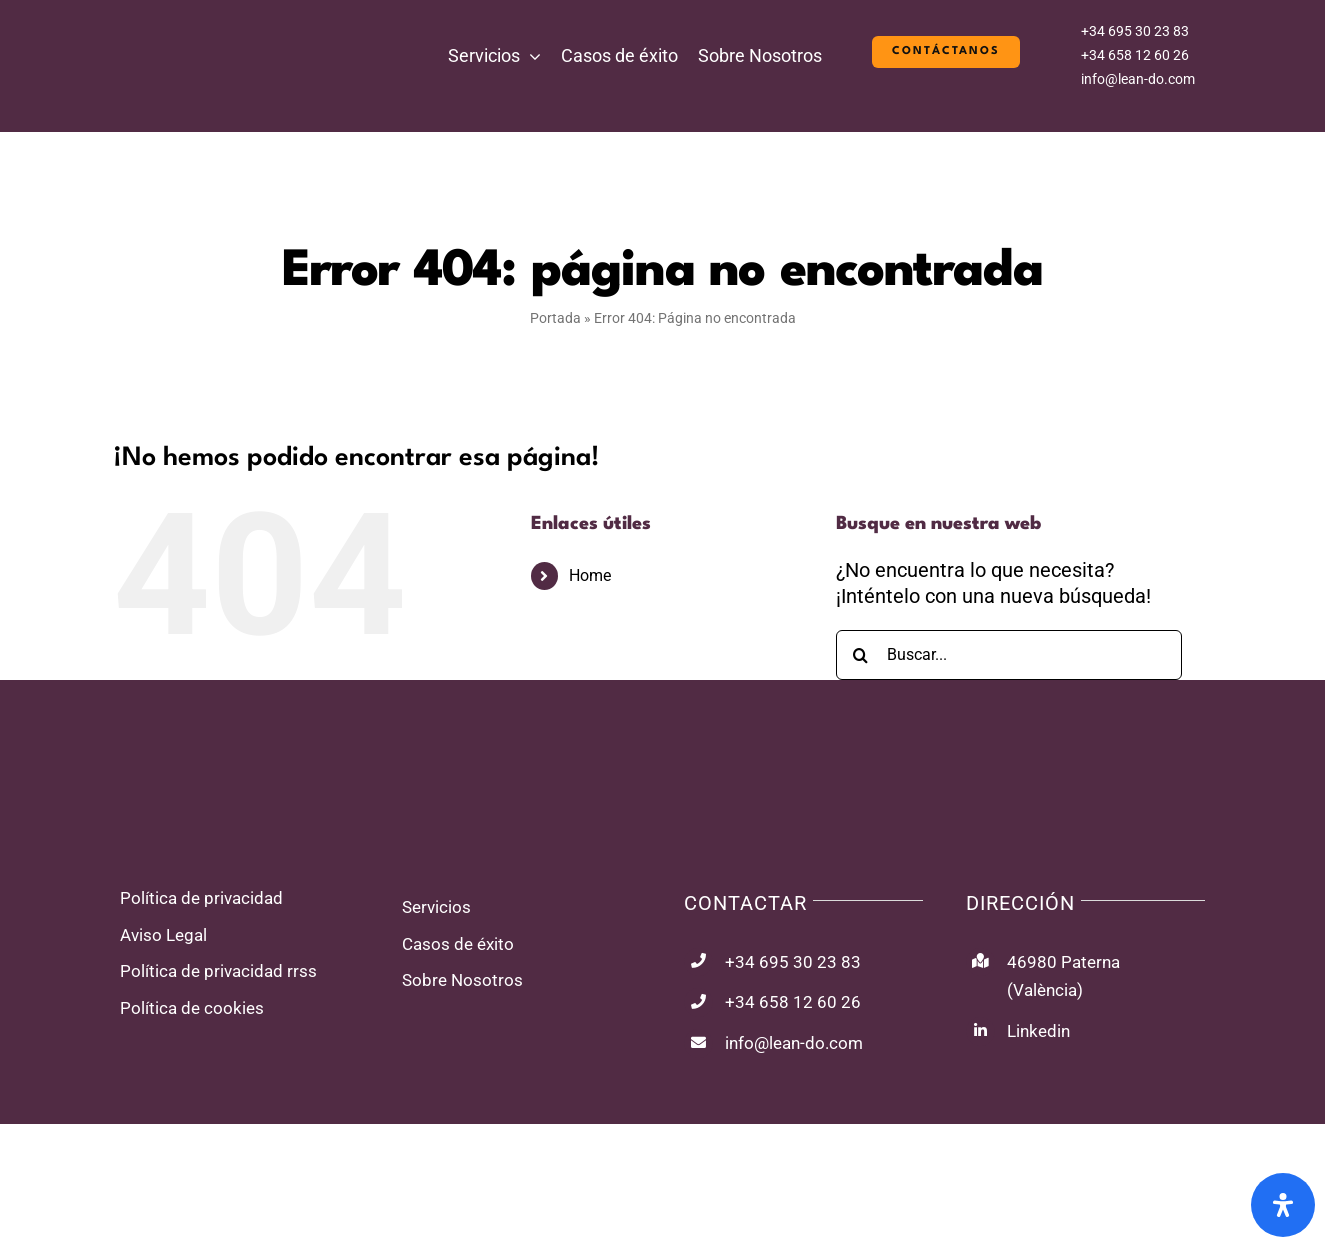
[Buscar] (861, 655)
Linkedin (1038, 1031)
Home (590, 575)
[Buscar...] (1009, 655)
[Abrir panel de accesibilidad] (1283, 1205)
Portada (555, 318)
